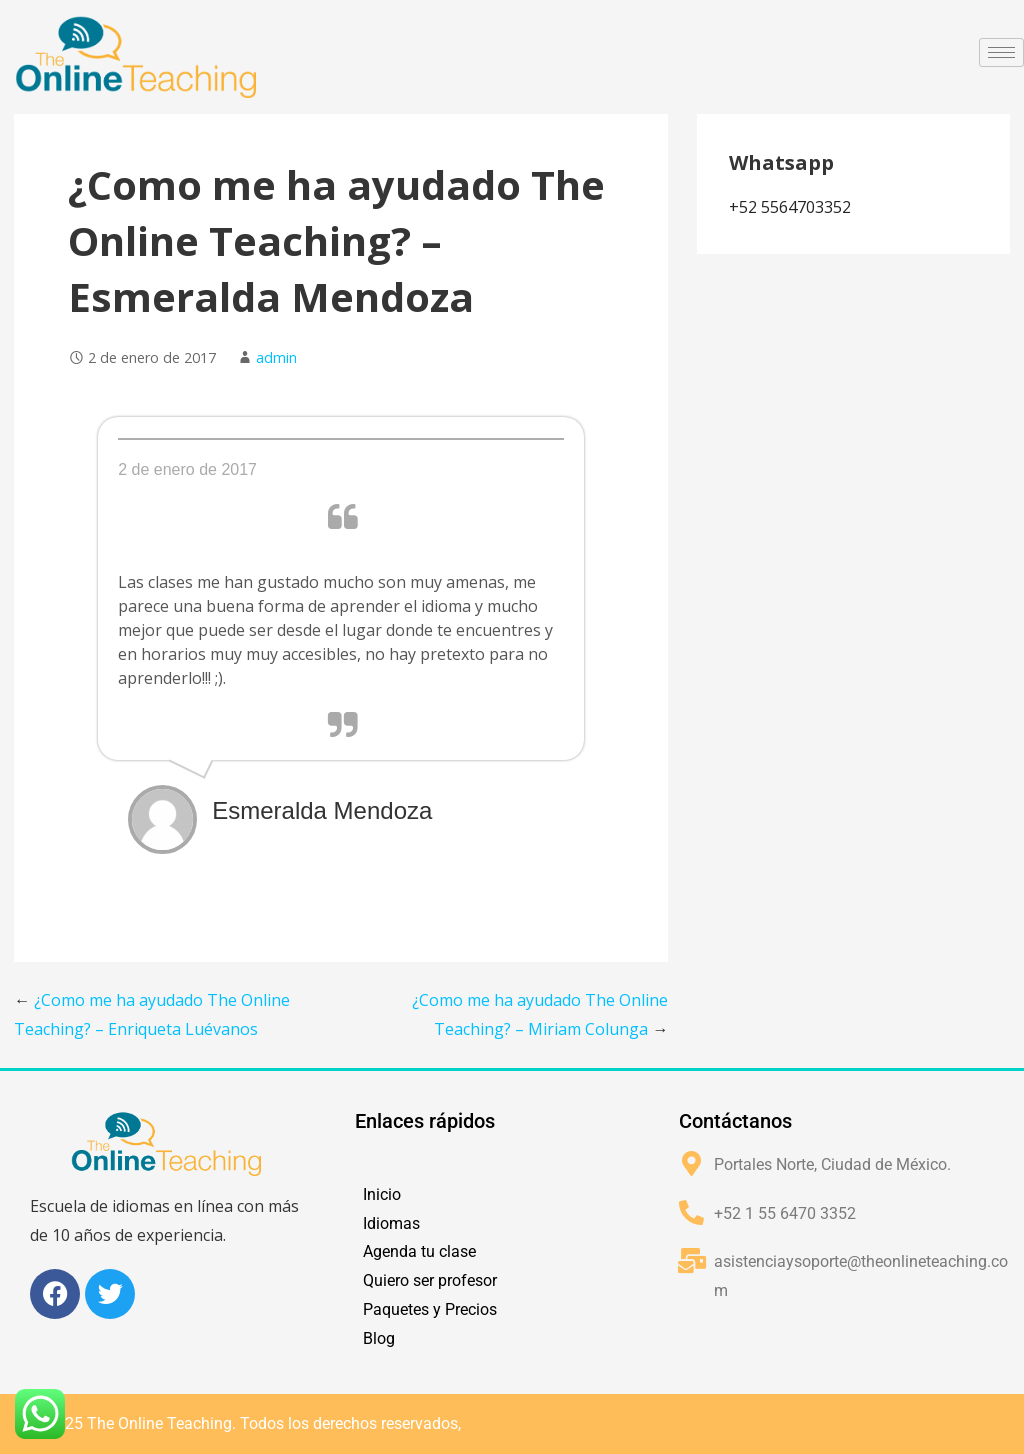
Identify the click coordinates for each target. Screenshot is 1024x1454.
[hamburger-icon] (1001, 52)
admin (276, 357)
